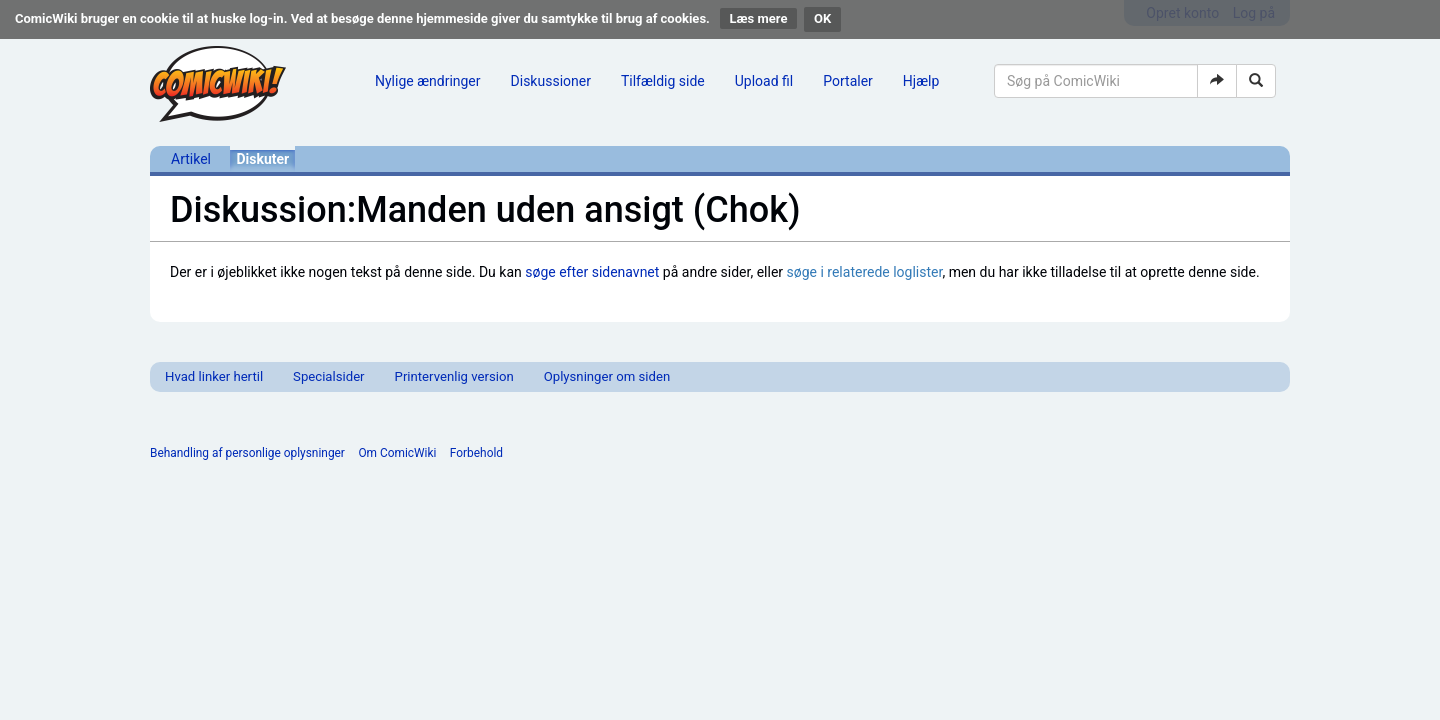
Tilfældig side (663, 81)
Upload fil (764, 81)
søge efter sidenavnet (592, 272)
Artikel (191, 159)
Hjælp (921, 81)
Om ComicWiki (397, 453)
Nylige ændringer (428, 81)
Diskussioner (551, 81)
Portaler (848, 81)
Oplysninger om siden (607, 376)
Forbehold (476, 453)
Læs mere (759, 18)
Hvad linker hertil (214, 376)
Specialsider (328, 376)
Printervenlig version (454, 376)
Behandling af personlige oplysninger (247, 453)
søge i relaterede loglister (865, 272)
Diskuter (262, 159)
